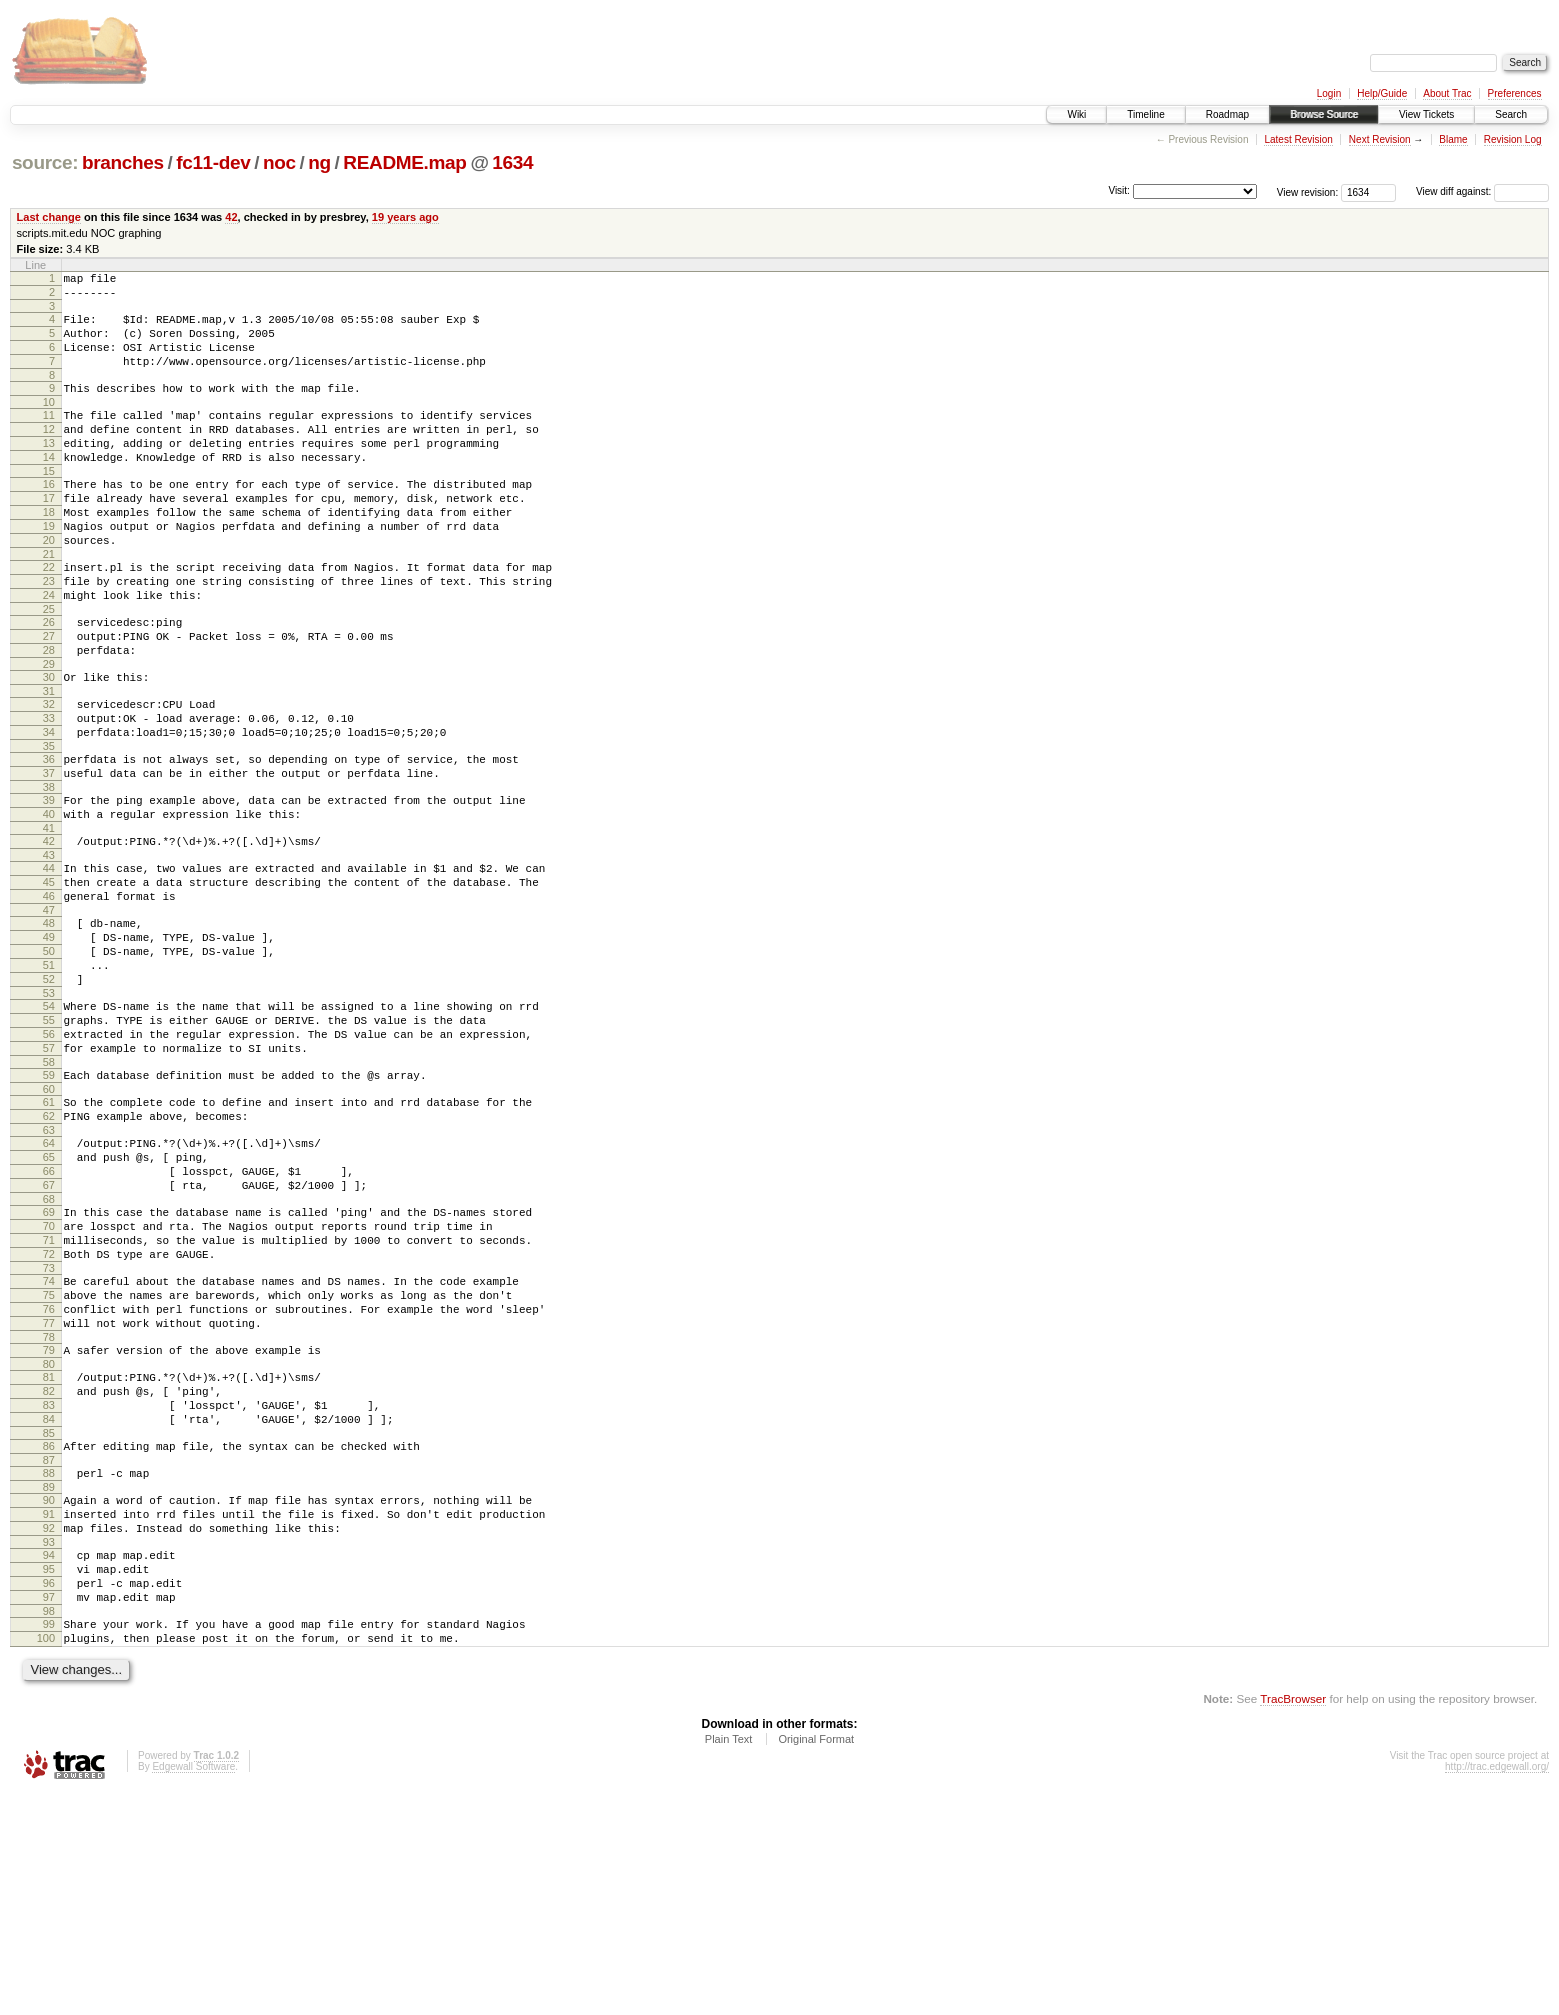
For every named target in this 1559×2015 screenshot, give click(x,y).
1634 (512, 162)
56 (49, 1157)
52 (49, 1093)
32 (49, 773)
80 (49, 1541)
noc (279, 162)
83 (49, 1588)
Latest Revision (1298, 139)
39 (49, 884)
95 (49, 1776)
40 (49, 901)
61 (49, 1234)
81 (49, 1554)
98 (49, 1827)
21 (49, 602)
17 (49, 534)
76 (49, 1477)
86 (49, 1635)
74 (49, 1443)
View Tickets (1426, 114)
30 (49, 743)
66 (49, 1315)
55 (49, 1140)
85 (49, 1622)
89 (49, 1682)
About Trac (1447, 93)
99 (49, 1840)
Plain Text (729, 1961)
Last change (49, 217)
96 (49, 1793)
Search (1511, 114)
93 (49, 1746)
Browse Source (1324, 114)
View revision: (1308, 191)
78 (49, 1511)
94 (49, 1759)
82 (49, 1571)
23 (49, 632)
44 (49, 961)
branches (123, 162)
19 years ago (405, 217)
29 (49, 730)
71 (49, 1396)
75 (49, 1460)
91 (49, 1712)
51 (49, 1076)
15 (49, 504)
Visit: (1119, 190)
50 (49, 1059)
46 (49, 995)
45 (49, 978)
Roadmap (1227, 114)
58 (49, 1191)
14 (49, 487)
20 (49, 585)
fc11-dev (213, 162)
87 (49, 1652)
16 (49, 517)
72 (49, 1413)
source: (45, 162)
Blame (1453, 139)
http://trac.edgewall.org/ (1497, 1988)
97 (49, 1810)
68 (49, 1349)
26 (49, 679)
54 (49, 1123)
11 (49, 436)
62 (49, 1251)
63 (49, 1268)
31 (49, 760)
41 (49, 918)
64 (49, 1281)
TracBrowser (1293, 1920)
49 (49, 1042)
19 (49, 568)
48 (49, 1025)
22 (49, 615)
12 (49, 453)
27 (49, 696)
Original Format (816, 1961)
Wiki (1076, 114)
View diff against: (1482, 191)
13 (49, 470)
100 (46, 1857)
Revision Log (1513, 139)
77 (49, 1494)
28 (49, 713)
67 (49, 1332)
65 (49, 1298)
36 (49, 837)
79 (49, 1524)
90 (49, 1695)
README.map (404, 162)
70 (49, 1379)
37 (49, 854)
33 (49, 790)
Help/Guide (1382, 93)
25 (49, 666)
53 (49, 1110)
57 (49, 1174)
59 (49, 1204)
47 (49, 1012)
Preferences (1515, 93)
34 (49, 807)
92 (49, 1729)
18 (49, 551)
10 (49, 423)
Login (1329, 93)
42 (231, 217)
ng (319, 162)
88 (49, 1665)
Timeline (1145, 114)
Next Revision (1380, 139)
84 (49, 1605)
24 (49, 649)
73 (49, 1430)
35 (49, 824)
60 (49, 1221)
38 (49, 871)
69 (49, 1362)
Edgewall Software (193, 1988)
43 (49, 948)
